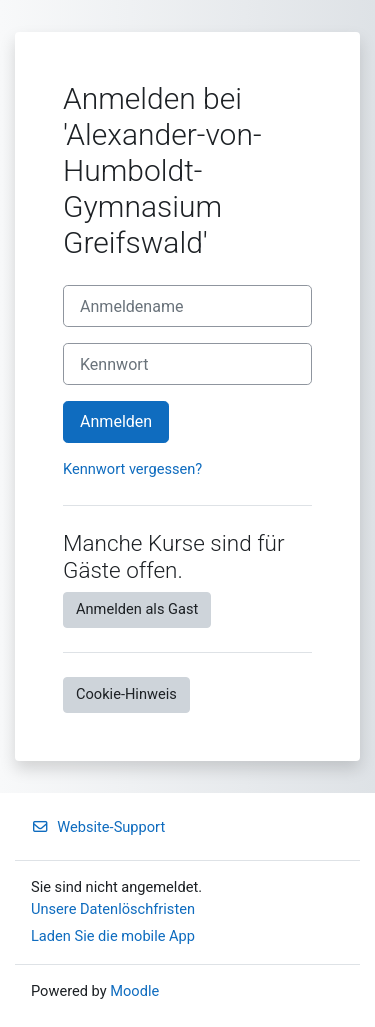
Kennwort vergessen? (132, 469)
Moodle (134, 991)
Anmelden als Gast (137, 609)
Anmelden (116, 421)
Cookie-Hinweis (126, 694)
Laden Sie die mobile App (113, 936)
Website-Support (98, 827)
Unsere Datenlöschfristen (113, 909)
